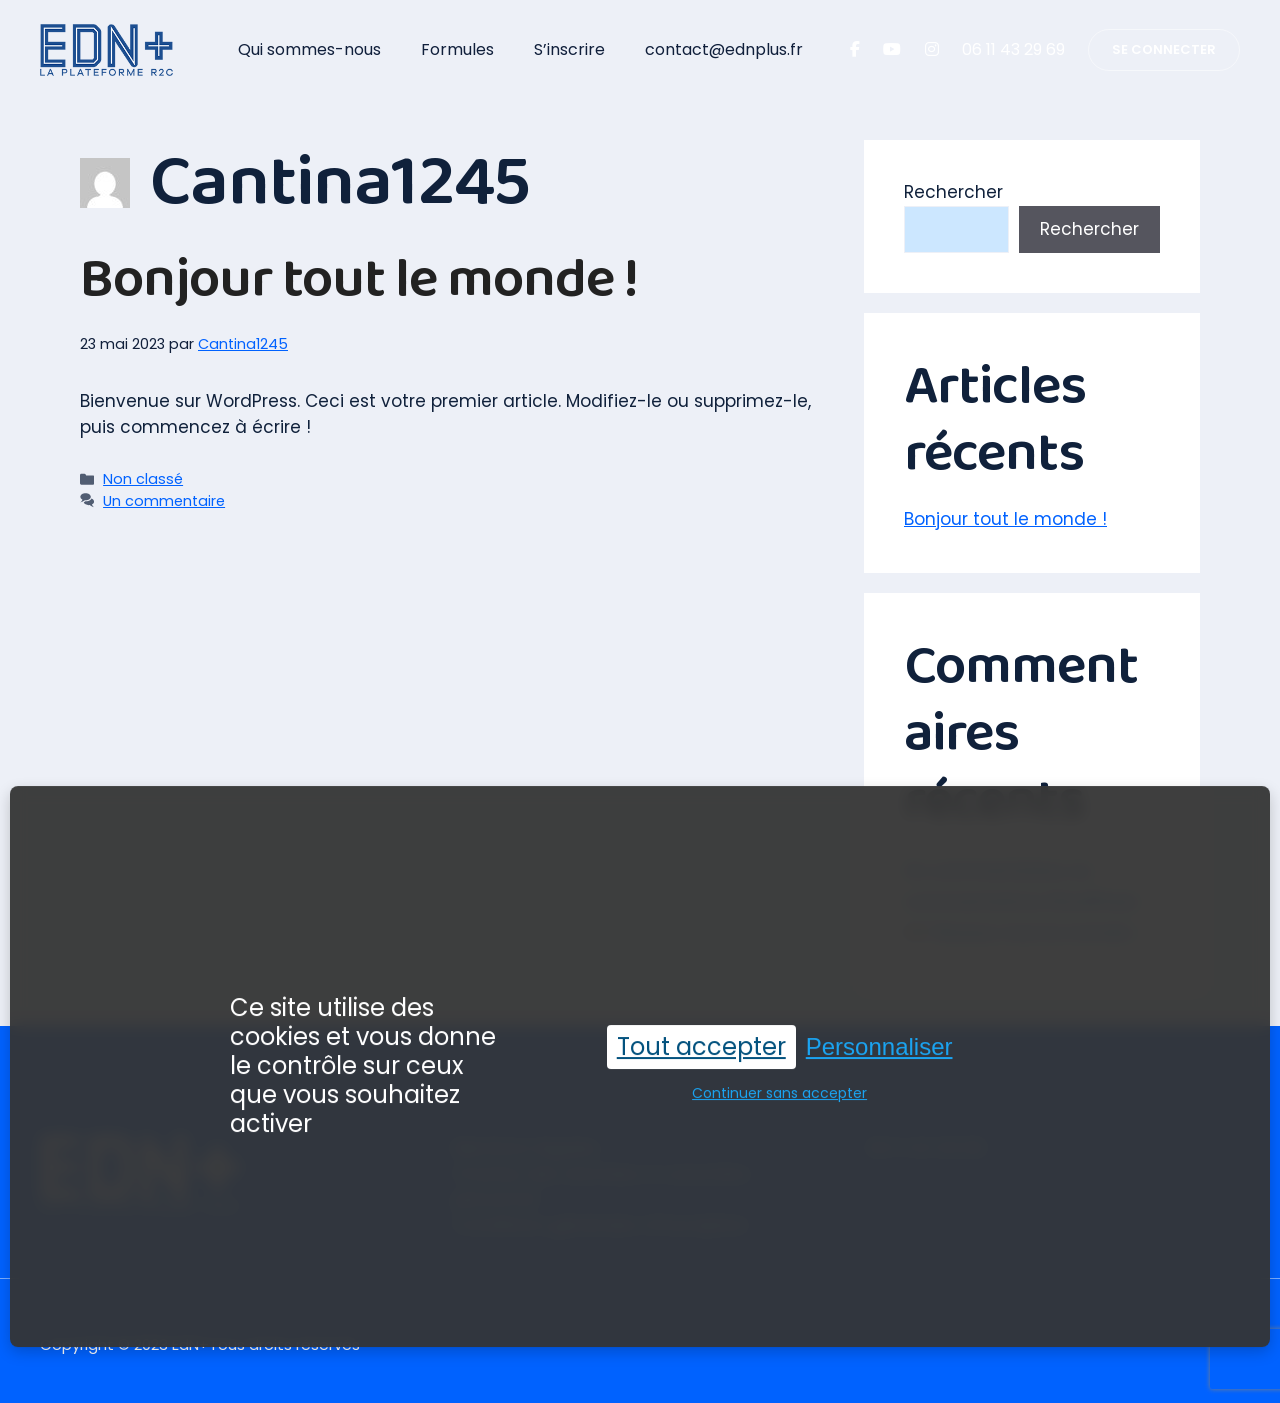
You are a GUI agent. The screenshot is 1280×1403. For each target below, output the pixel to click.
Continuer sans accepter (779, 1085)
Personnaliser (879, 1037)
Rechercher (953, 192)
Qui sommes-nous (309, 49)
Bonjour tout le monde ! (359, 279)
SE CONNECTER (1164, 49)
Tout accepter (701, 1037)
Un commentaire (164, 501)
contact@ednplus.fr (724, 49)
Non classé (143, 479)
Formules (457, 49)
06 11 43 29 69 (1013, 49)
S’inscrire (569, 49)
